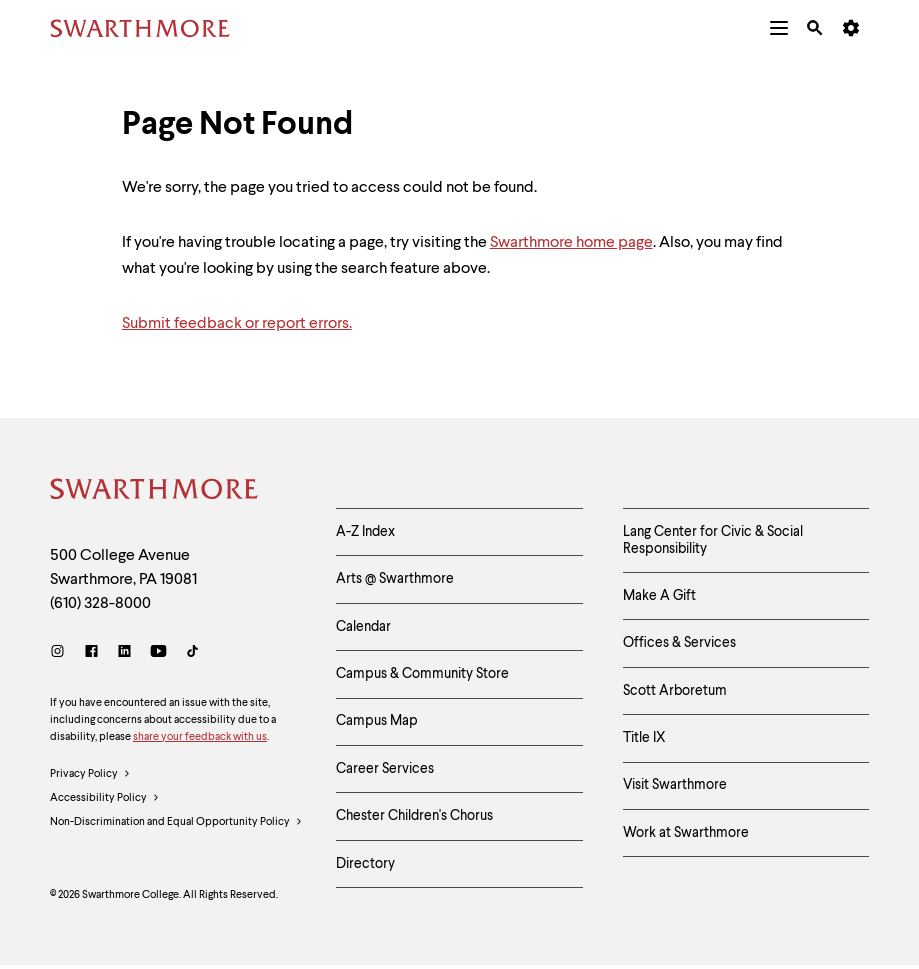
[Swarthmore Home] (155, 492)
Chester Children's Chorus (414, 819)
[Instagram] (61, 653)
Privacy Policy (90, 775)
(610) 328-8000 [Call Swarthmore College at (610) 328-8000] (100, 604)
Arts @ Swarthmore (395, 580)
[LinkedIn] (124, 653)
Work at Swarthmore (686, 836)
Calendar (363, 628)
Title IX (644, 740)
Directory (365, 867)
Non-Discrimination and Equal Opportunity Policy (176, 824)
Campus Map (377, 723)
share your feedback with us (200, 737)
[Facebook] (91, 653)
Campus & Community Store (422, 675)
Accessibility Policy (105, 799)
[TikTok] (192, 653)
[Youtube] (158, 653)
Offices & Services (679, 644)
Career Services (385, 771)
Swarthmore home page (571, 243)
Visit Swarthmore (675, 788)
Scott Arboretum (675, 692)
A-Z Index (365, 532)
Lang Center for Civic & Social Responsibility (713, 540)
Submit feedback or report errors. (237, 324)
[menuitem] (779, 28)
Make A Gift (659, 597)
